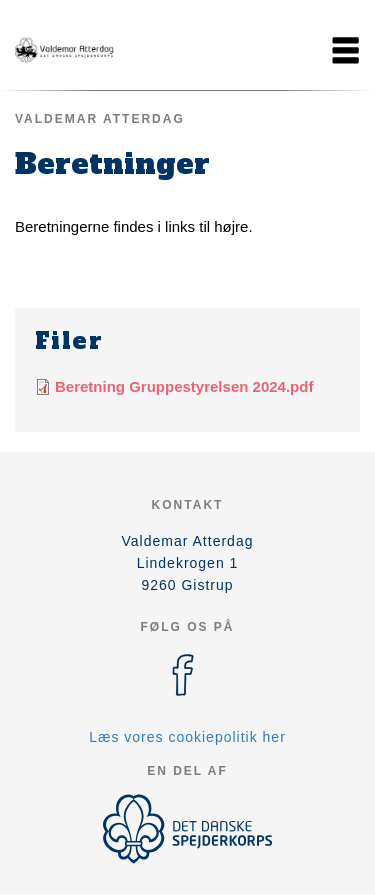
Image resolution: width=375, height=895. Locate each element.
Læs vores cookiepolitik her (187, 737)
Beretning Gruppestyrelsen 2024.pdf (184, 386)
